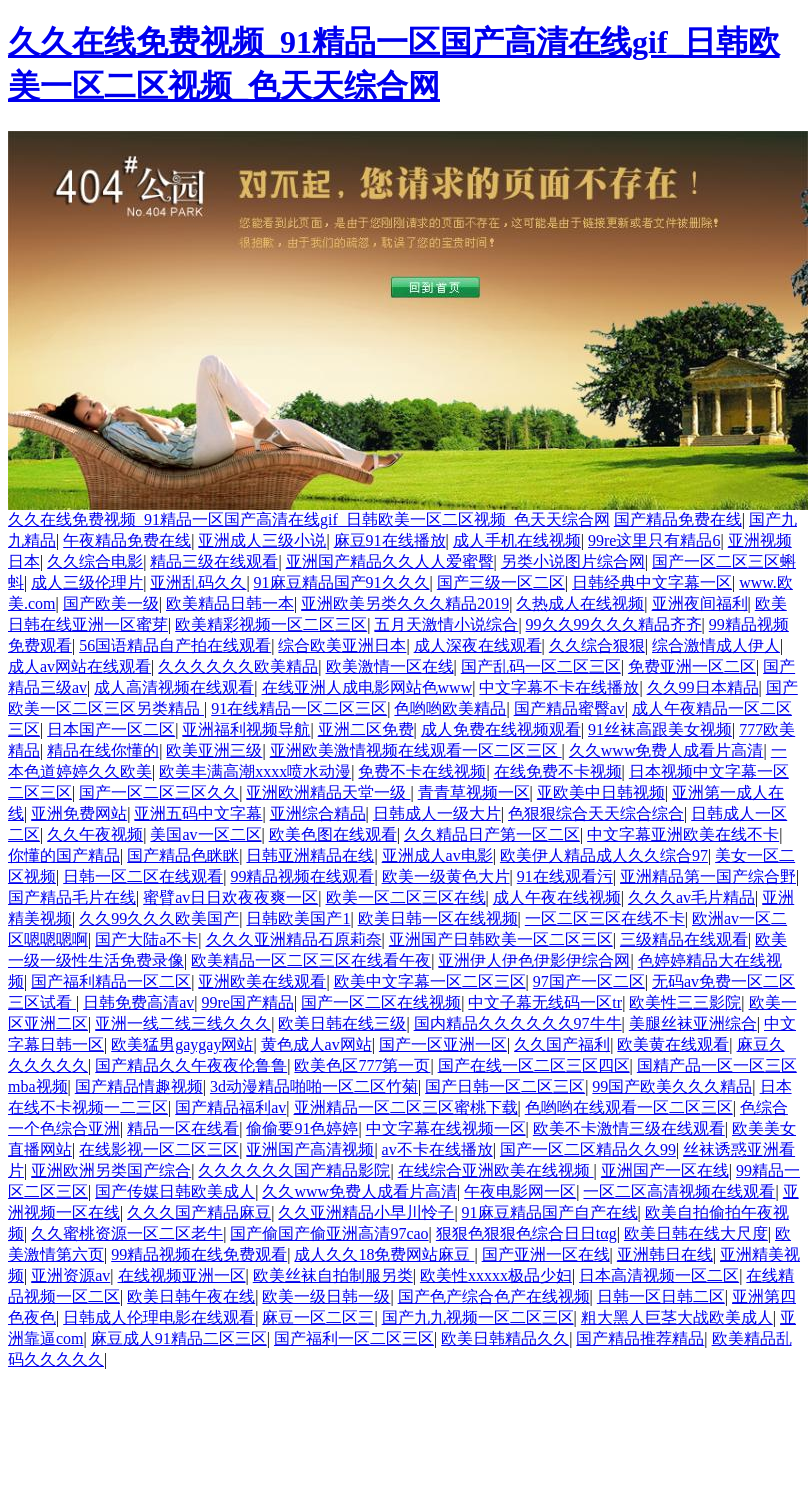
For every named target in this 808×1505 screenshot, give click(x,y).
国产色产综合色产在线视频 (494, 1296)
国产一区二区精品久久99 (588, 1149)
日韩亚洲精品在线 (310, 855)
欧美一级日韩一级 (326, 1296)
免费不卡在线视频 (422, 771)
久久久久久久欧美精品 (238, 666)
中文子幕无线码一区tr (545, 1002)
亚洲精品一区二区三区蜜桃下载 (406, 1107)
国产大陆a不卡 (146, 939)
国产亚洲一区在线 (546, 1254)
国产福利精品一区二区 (111, 981)
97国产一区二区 (589, 981)
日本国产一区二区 (111, 729)
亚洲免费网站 (79, 813)
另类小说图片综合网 (573, 561)
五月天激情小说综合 (446, 624)
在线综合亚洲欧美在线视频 (496, 1170)
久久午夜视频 (95, 834)
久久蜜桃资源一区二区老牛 (127, 1233)
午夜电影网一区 (520, 1191)
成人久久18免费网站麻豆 (384, 1254)
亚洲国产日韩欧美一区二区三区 (501, 939)
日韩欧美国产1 (298, 918)
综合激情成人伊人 (716, 645)
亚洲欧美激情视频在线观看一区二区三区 (416, 750)
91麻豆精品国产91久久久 (342, 582)
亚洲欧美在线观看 (262, 981)
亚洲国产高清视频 (310, 1149)
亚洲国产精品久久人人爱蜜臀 (390, 561)
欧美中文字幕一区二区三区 (430, 981)
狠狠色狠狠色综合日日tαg (526, 1233)
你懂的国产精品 (64, 855)
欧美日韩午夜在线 (191, 1296)
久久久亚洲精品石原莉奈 (294, 939)
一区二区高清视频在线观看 (679, 1191)
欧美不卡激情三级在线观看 (629, 1128)
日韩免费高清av (138, 1002)
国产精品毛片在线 (72, 897)
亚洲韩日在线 (665, 1254)
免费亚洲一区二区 (692, 666)
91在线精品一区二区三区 (299, 708)
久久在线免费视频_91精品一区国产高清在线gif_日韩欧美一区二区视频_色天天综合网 (309, 519)
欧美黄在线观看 (673, 1044)
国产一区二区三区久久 (159, 792)
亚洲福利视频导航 (246, 729)
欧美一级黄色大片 (446, 876)
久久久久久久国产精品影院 (294, 1170)
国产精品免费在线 (678, 519)
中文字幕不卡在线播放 (559, 687)
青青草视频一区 (474, 792)
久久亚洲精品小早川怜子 (366, 1212)
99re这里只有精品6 (654, 540)
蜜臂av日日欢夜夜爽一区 (230, 897)
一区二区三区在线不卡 (605, 918)
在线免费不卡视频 (558, 771)
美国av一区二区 (205, 834)
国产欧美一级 (111, 603)
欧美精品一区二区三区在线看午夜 (311, 960)
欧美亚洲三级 (214, 750)
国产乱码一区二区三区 (541, 666)
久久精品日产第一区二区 (492, 834)
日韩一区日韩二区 (661, 1296)
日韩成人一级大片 (437, 813)
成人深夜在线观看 (478, 645)
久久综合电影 (95, 561)
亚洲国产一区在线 (665, 1170)
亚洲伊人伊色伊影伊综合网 (534, 960)
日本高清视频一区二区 (659, 1275)
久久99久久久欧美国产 (159, 918)
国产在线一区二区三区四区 (534, 1065)
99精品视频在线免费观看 (199, 1254)
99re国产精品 (248, 1002)
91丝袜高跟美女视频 (660, 729)
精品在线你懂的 (103, 750)
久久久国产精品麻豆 (199, 1212)
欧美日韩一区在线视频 (438, 918)
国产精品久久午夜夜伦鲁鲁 (191, 1065)
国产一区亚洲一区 (443, 1044)
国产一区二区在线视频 (381, 1002)
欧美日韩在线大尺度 (696, 1233)
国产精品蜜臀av (569, 708)
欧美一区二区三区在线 (406, 897)
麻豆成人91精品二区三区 (179, 1338)
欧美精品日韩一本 (230, 603)
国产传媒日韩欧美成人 (175, 1191)
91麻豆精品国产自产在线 (550, 1212)
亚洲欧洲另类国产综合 (111, 1170)
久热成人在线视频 (580, 603)
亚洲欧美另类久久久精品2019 (405, 603)
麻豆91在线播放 (390, 540)
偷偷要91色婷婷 (302, 1128)
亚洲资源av (70, 1275)
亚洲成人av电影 (437, 855)
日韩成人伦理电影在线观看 (159, 1317)
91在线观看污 (565, 876)
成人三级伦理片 (87, 582)
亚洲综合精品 (318, 813)
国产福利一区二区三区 (354, 1338)
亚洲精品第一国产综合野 (708, 876)
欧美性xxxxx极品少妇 (496, 1275)
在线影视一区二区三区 (159, 1149)
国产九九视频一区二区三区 (478, 1317)
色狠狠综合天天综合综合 (596, 813)
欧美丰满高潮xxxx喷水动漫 (255, 771)
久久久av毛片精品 (691, 897)
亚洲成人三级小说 (262, 540)
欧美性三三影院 (685, 1002)
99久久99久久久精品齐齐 (614, 624)
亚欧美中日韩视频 (601, 792)
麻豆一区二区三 (318, 1317)
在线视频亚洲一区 (182, 1275)
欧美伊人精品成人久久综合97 (604, 855)
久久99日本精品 (703, 687)
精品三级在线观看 (214, 561)
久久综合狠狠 (597, 645)
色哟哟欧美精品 (450, 708)
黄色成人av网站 (316, 1044)
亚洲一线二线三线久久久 (183, 1023)
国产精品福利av (230, 1107)
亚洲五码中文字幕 (198, 813)
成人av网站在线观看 (79, 666)
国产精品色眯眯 (183, 855)
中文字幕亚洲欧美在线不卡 (683, 834)
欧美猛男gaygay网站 (182, 1044)
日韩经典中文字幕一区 (652, 582)
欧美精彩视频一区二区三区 (271, 624)
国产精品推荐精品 (640, 1338)
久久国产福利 (562, 1044)
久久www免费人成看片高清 (666, 750)
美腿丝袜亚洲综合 (693, 1023)
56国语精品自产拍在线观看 (175, 645)
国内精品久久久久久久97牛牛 (518, 1023)
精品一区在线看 (183, 1128)
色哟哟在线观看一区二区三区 (629, 1107)
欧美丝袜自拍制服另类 (333, 1275)
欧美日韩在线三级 (342, 1023)
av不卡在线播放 (437, 1149)
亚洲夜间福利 (700, 603)
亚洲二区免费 (366, 729)
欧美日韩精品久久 (505, 1338)
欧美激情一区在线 (390, 666)
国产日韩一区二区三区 (505, 1086)
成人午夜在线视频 (557, 897)
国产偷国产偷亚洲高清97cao (329, 1233)
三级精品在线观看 (684, 939)
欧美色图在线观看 (333, 834)
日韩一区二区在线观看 (143, 876)
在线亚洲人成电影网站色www (367, 687)
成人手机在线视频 (517, 540)
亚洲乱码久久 (198, 582)
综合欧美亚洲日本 (342, 645)
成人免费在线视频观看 (501, 729)
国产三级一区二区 (501, 582)
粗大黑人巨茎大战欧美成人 (677, 1317)
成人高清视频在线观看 (174, 687)
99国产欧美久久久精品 (672, 1086)
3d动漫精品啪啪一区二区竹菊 (314, 1086)
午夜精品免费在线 (127, 540)
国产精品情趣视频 (139, 1086)
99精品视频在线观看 (302, 876)
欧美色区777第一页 (362, 1065)
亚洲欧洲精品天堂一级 (328, 792)
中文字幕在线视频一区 (446, 1128)
